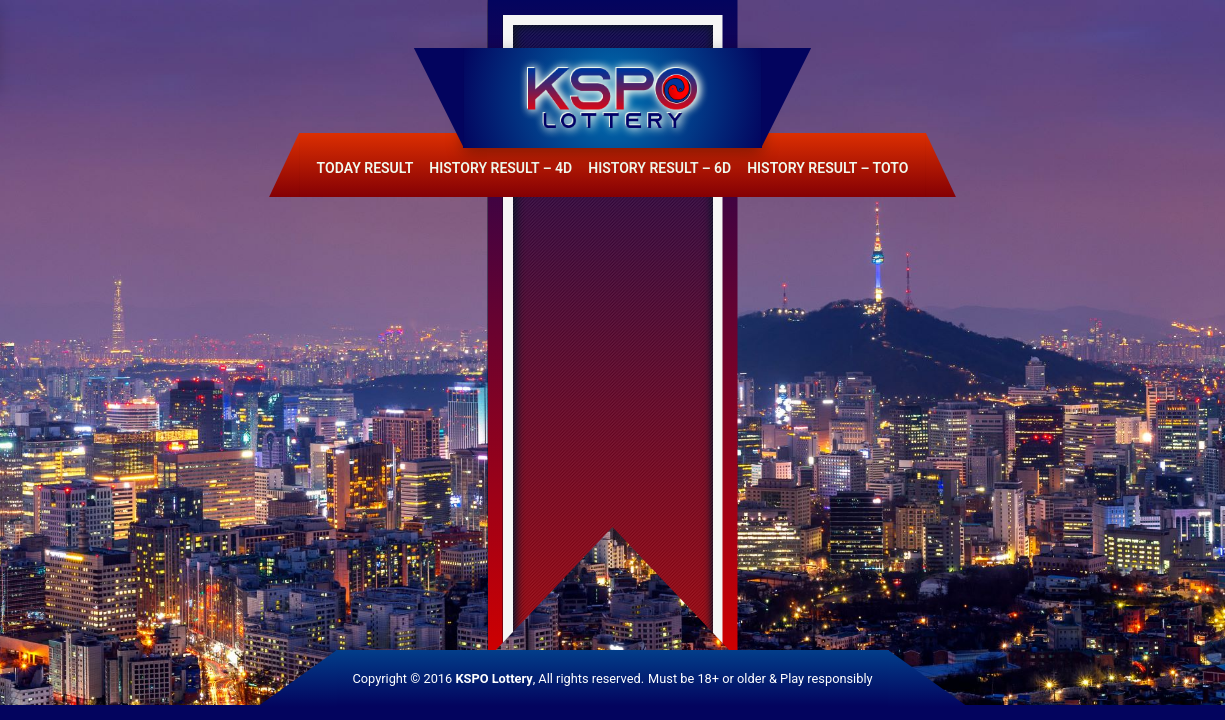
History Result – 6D (659, 168)
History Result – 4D (500, 168)
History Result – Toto (827, 168)
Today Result (365, 168)
